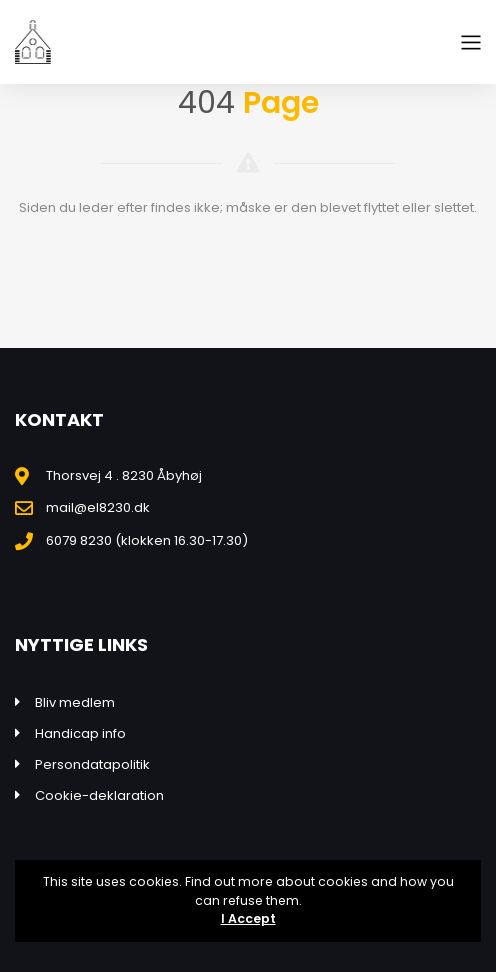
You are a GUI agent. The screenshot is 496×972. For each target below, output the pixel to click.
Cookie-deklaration (99, 795)
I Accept (248, 918)
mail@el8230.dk (98, 507)
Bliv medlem (75, 702)
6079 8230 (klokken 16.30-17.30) (147, 540)
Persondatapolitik (92, 764)
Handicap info (80, 733)
